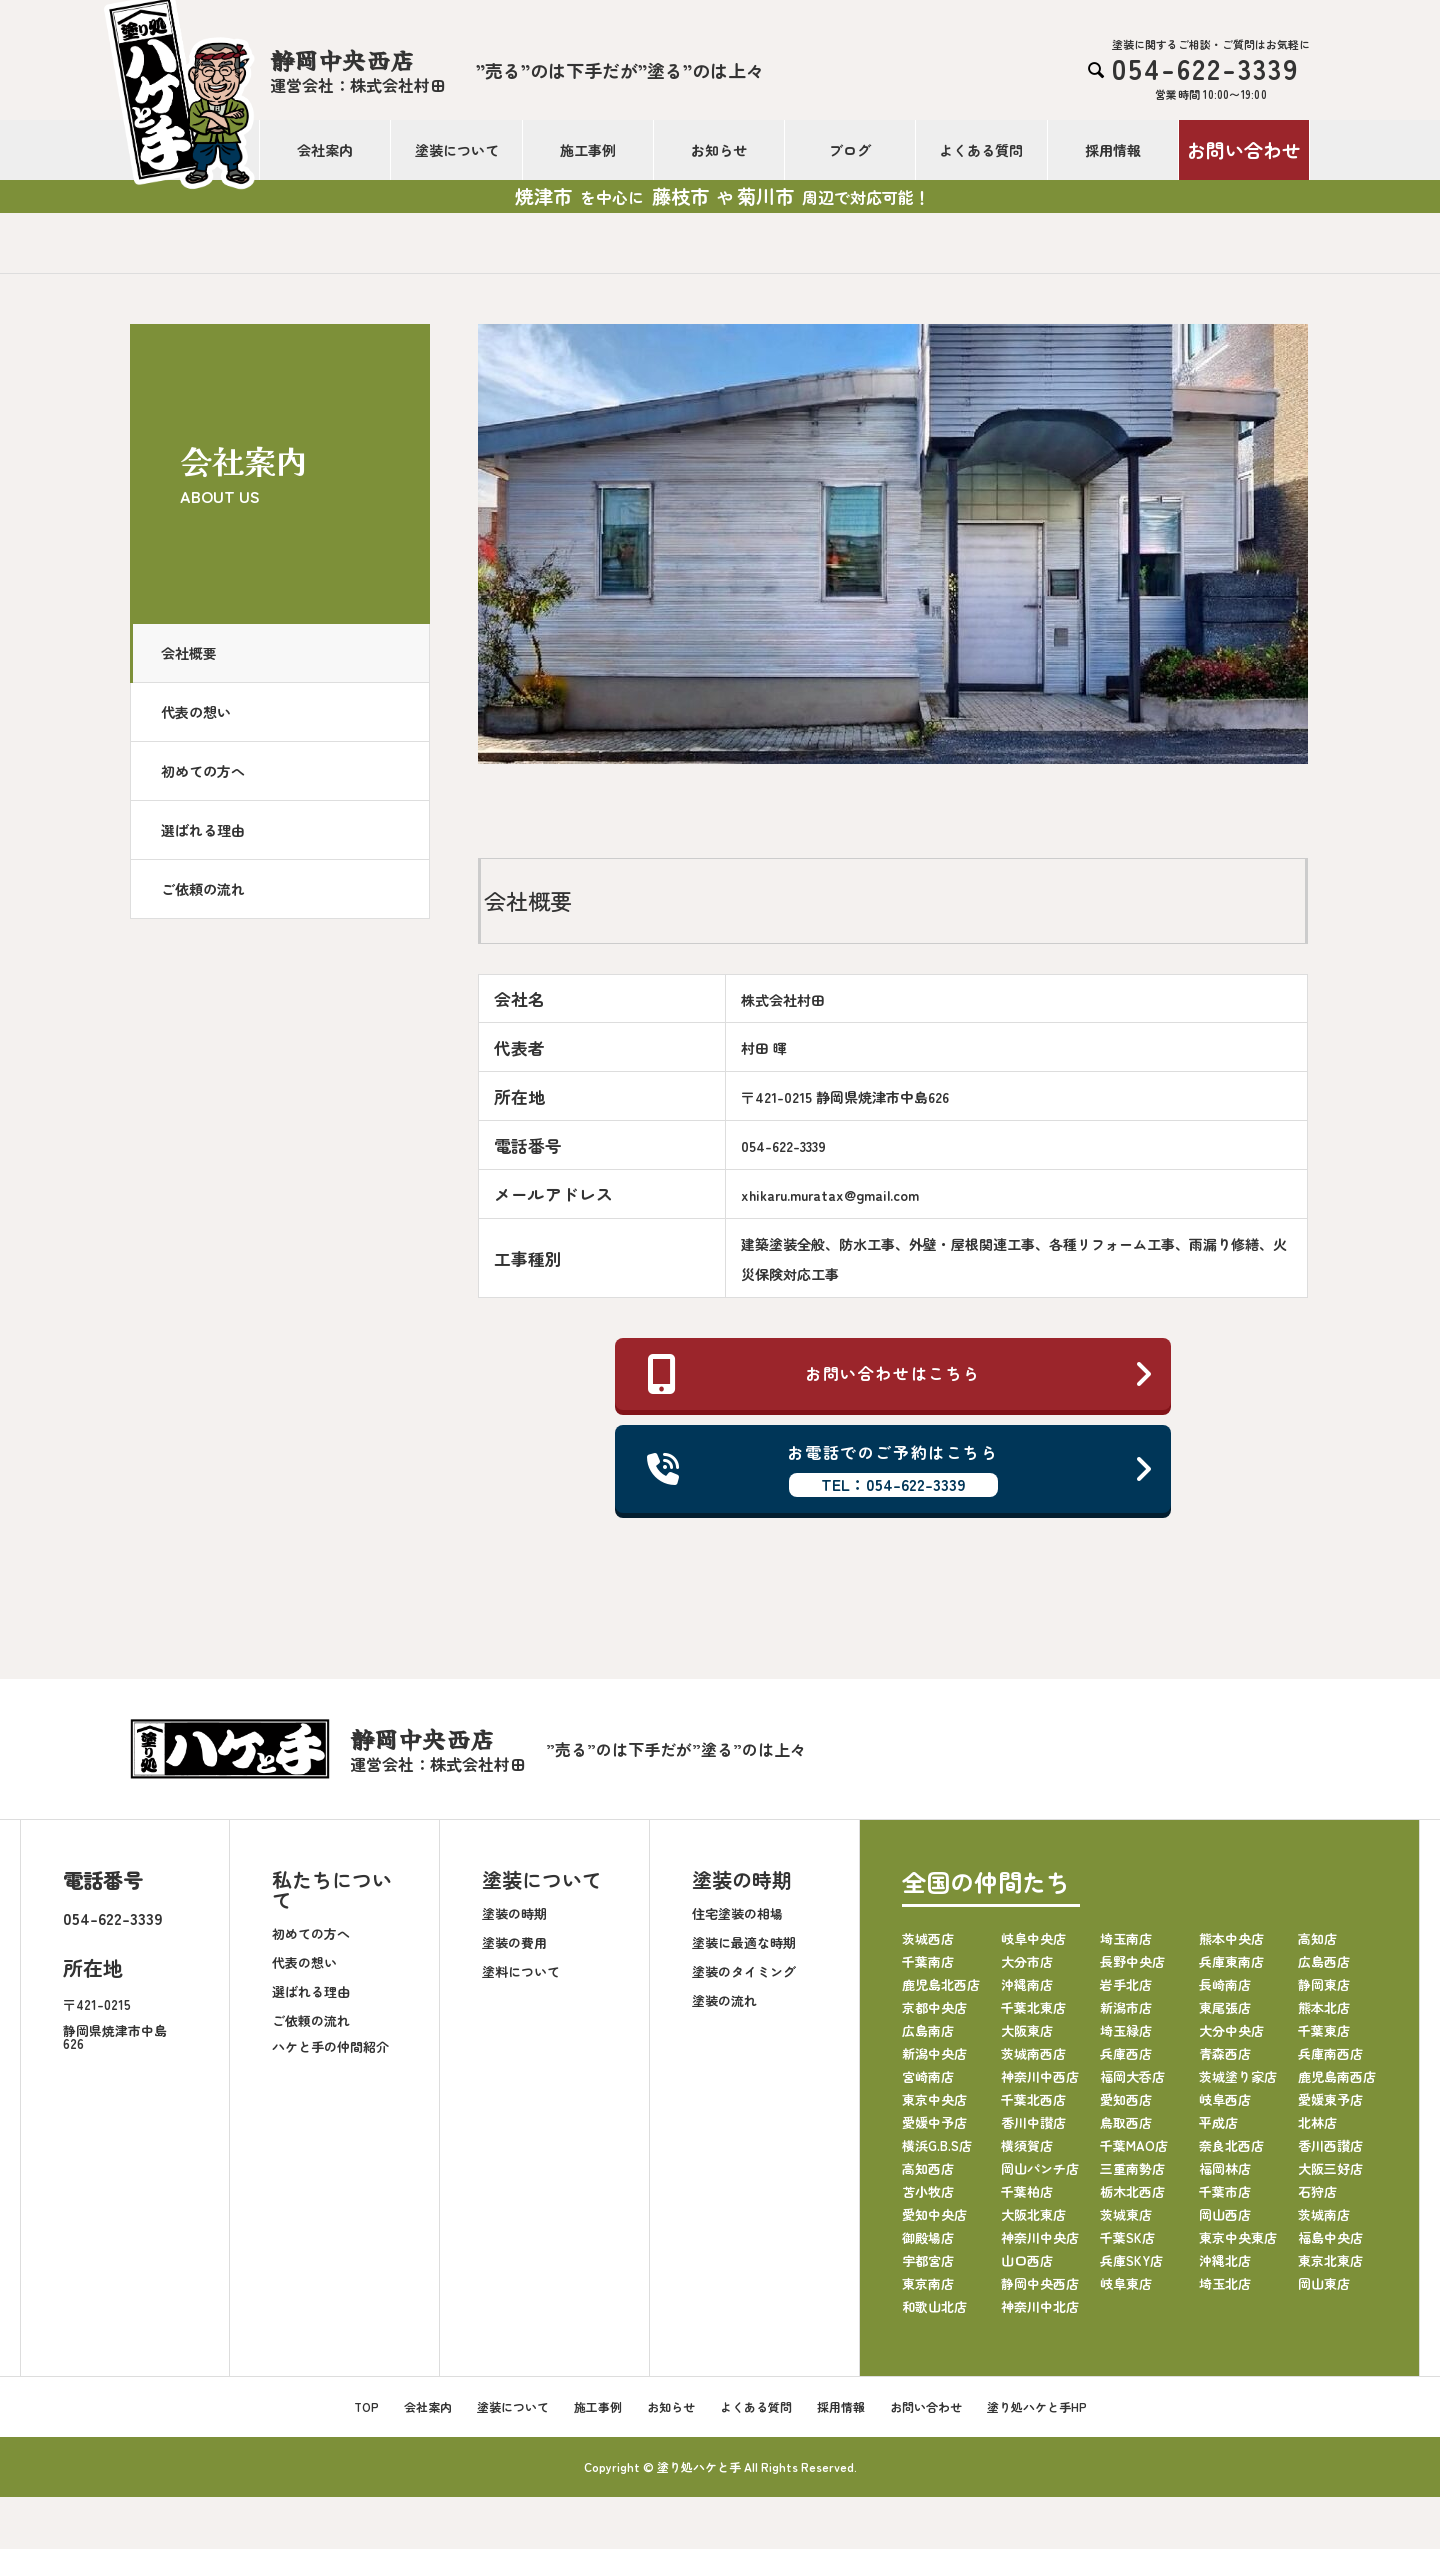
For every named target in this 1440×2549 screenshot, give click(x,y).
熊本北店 (1324, 2007)
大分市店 (1027, 1961)
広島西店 (1324, 1961)
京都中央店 (934, 2007)
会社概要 (189, 653)
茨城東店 (1126, 2214)
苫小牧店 (928, 2191)
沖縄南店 (1027, 1984)
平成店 (1218, 2122)
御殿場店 (928, 2237)
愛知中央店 (934, 2214)
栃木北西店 (1132, 2191)
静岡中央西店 (1040, 2283)
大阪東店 (1027, 2030)
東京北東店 (1330, 2260)
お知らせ (719, 150)
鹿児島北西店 (941, 1984)
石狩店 (1317, 2191)
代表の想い (196, 712)
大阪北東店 (1033, 2214)
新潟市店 (1126, 2007)
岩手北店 (1126, 1984)
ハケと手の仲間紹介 (330, 2046)
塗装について (457, 150)
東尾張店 (1225, 2007)
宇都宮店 (928, 2260)
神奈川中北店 (1040, 2306)
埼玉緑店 (1126, 2030)
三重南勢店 (1132, 2168)
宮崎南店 (928, 2076)
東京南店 (928, 2283)
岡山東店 (1324, 2283)
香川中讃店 (1033, 2122)
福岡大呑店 (1132, 2076)
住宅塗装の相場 (737, 1913)
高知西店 (928, 2168)
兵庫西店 (1126, 2053)
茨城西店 (928, 1938)
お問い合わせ (1244, 149)
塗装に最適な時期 (744, 1942)
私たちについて (332, 1889)
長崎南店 (1225, 1984)
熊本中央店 (1231, 1938)
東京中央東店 (1238, 2237)
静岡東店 (1324, 1984)
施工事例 (588, 150)
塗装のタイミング (744, 1971)
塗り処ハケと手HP (1037, 2406)
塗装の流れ (724, 2000)
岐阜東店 (1126, 2283)
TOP (366, 2406)
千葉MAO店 (1134, 2145)
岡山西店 (1225, 2214)
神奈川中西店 (1040, 2076)
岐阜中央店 (1033, 1938)
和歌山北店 (934, 2306)
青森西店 (1225, 2053)
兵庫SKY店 (1131, 2260)
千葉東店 (1324, 2030)
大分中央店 (1231, 2030)
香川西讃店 (1330, 2145)
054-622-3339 (113, 1918)
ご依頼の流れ (203, 889)
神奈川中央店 (1040, 2237)
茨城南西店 (1033, 2053)
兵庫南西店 (1330, 2053)
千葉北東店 (1033, 2007)
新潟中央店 (934, 2053)
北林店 (1317, 2122)
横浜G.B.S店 (937, 2145)
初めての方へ (203, 771)
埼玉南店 (1126, 1938)
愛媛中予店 (934, 2122)
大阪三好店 (1330, 2168)
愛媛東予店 (1330, 2099)
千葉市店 (1225, 2191)
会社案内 (325, 150)
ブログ (850, 150)
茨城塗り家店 (1238, 2076)
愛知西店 (1126, 2099)
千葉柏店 (1027, 2191)
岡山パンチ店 (1040, 2168)
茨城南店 (1324, 2214)
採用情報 (1113, 150)
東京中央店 (934, 2099)
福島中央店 (1330, 2237)
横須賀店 (1027, 2145)
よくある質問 (981, 150)
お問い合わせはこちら (901, 1374)
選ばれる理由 (203, 830)
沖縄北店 (1225, 2260)
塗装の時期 (514, 1913)
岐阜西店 (1225, 2099)
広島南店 (928, 2030)
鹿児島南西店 (1337, 2076)
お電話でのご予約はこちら (901, 1469)
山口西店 (1027, 2260)
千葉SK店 (1127, 2237)
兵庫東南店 (1231, 1961)
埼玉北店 (1225, 2283)
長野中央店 (1132, 1961)
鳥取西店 (1126, 2122)
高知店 (1317, 1938)
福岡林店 (1225, 2168)
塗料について (521, 1971)
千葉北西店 (1033, 2099)
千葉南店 (928, 1961)
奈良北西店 (1231, 2145)
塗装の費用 (514, 1942)
